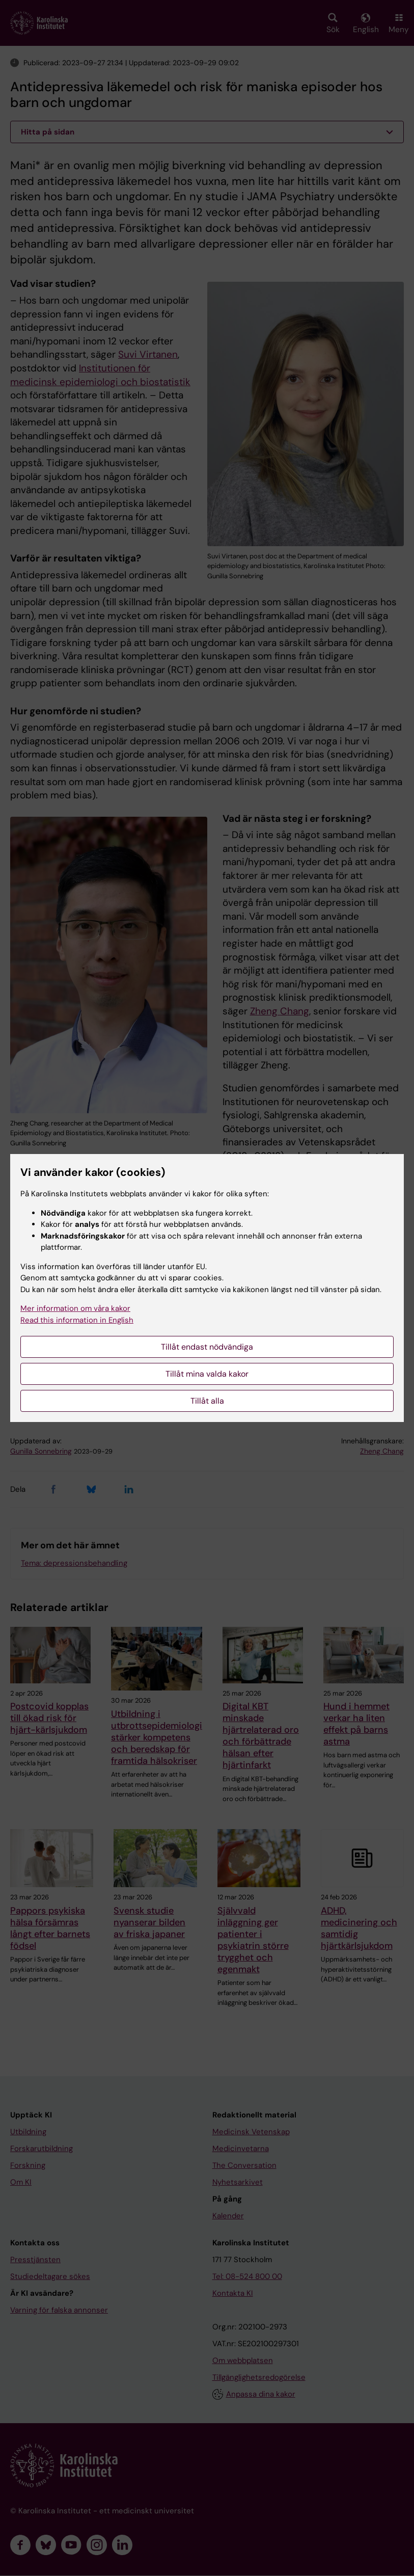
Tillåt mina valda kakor (207, 1374)
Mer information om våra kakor (75, 1308)
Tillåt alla (207, 1401)
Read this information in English (76, 1320)
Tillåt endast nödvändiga (207, 1346)
